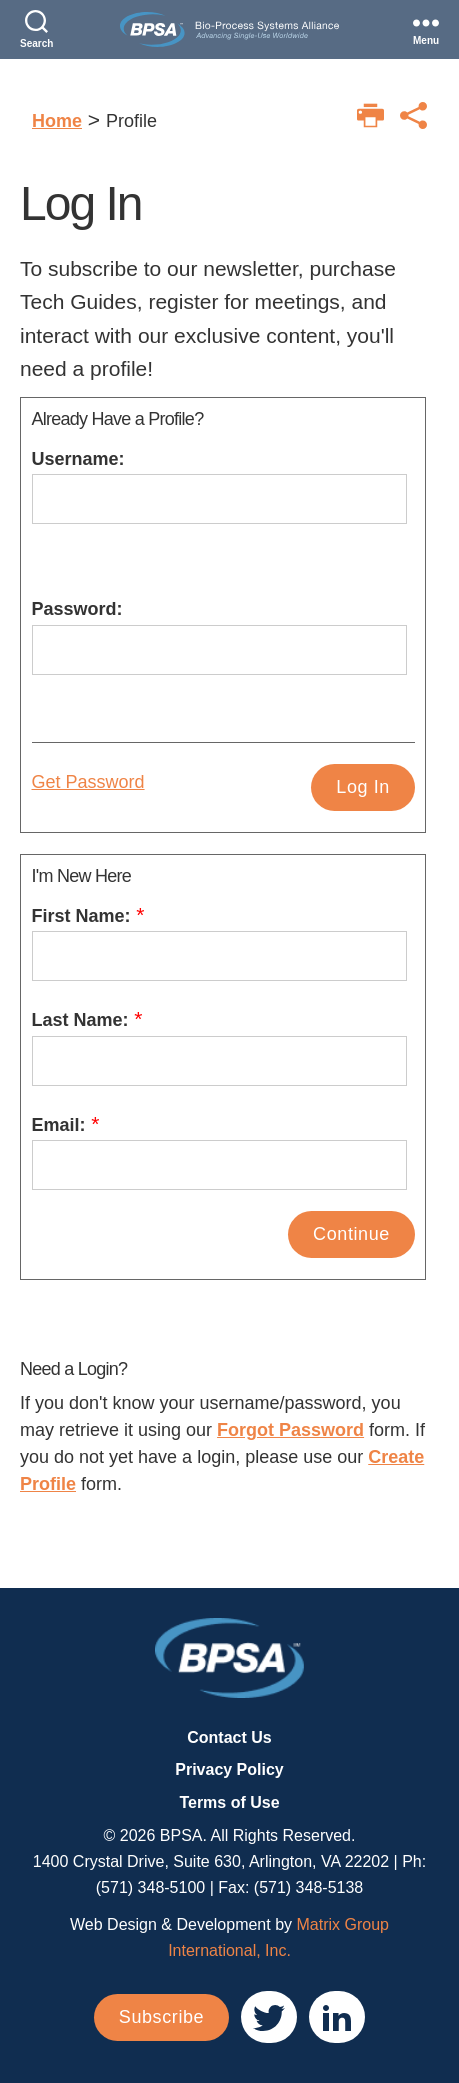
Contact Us (229, 1737)
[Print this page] (370, 115)
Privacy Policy (229, 1769)
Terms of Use (229, 1802)
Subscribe (161, 2017)
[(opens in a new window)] (269, 2017)
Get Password (88, 782)
